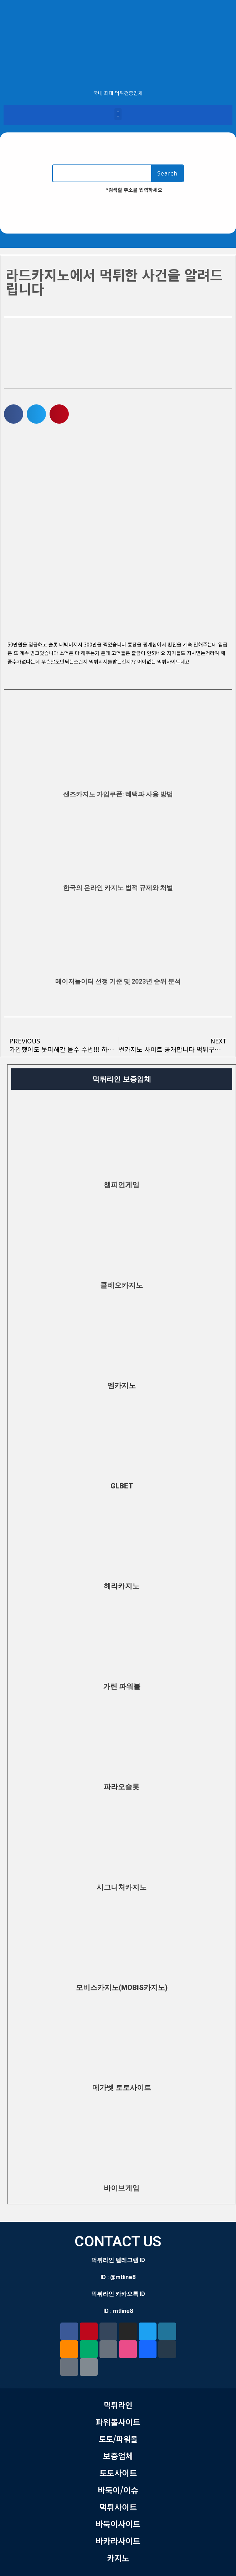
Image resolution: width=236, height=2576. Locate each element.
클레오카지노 (121, 1285)
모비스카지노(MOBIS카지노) (122, 1987)
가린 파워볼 (121, 1686)
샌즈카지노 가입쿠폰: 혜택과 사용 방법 (118, 794)
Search (167, 173)
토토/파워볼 (118, 2438)
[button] (117, 114)
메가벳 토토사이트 (121, 2087)
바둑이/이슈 (118, 2490)
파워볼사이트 (118, 2422)
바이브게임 (121, 2188)
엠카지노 (121, 1385)
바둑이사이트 (118, 2524)
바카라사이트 (118, 2541)
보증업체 (118, 2456)
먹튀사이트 (118, 2507)
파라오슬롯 (121, 1786)
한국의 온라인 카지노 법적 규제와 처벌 (118, 887)
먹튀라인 (118, 2404)
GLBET (122, 1486)
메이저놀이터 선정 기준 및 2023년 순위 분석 (118, 981)
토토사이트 (118, 2473)
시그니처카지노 (122, 1887)
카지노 (118, 2558)
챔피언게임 (121, 1184)
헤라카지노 (121, 1586)
